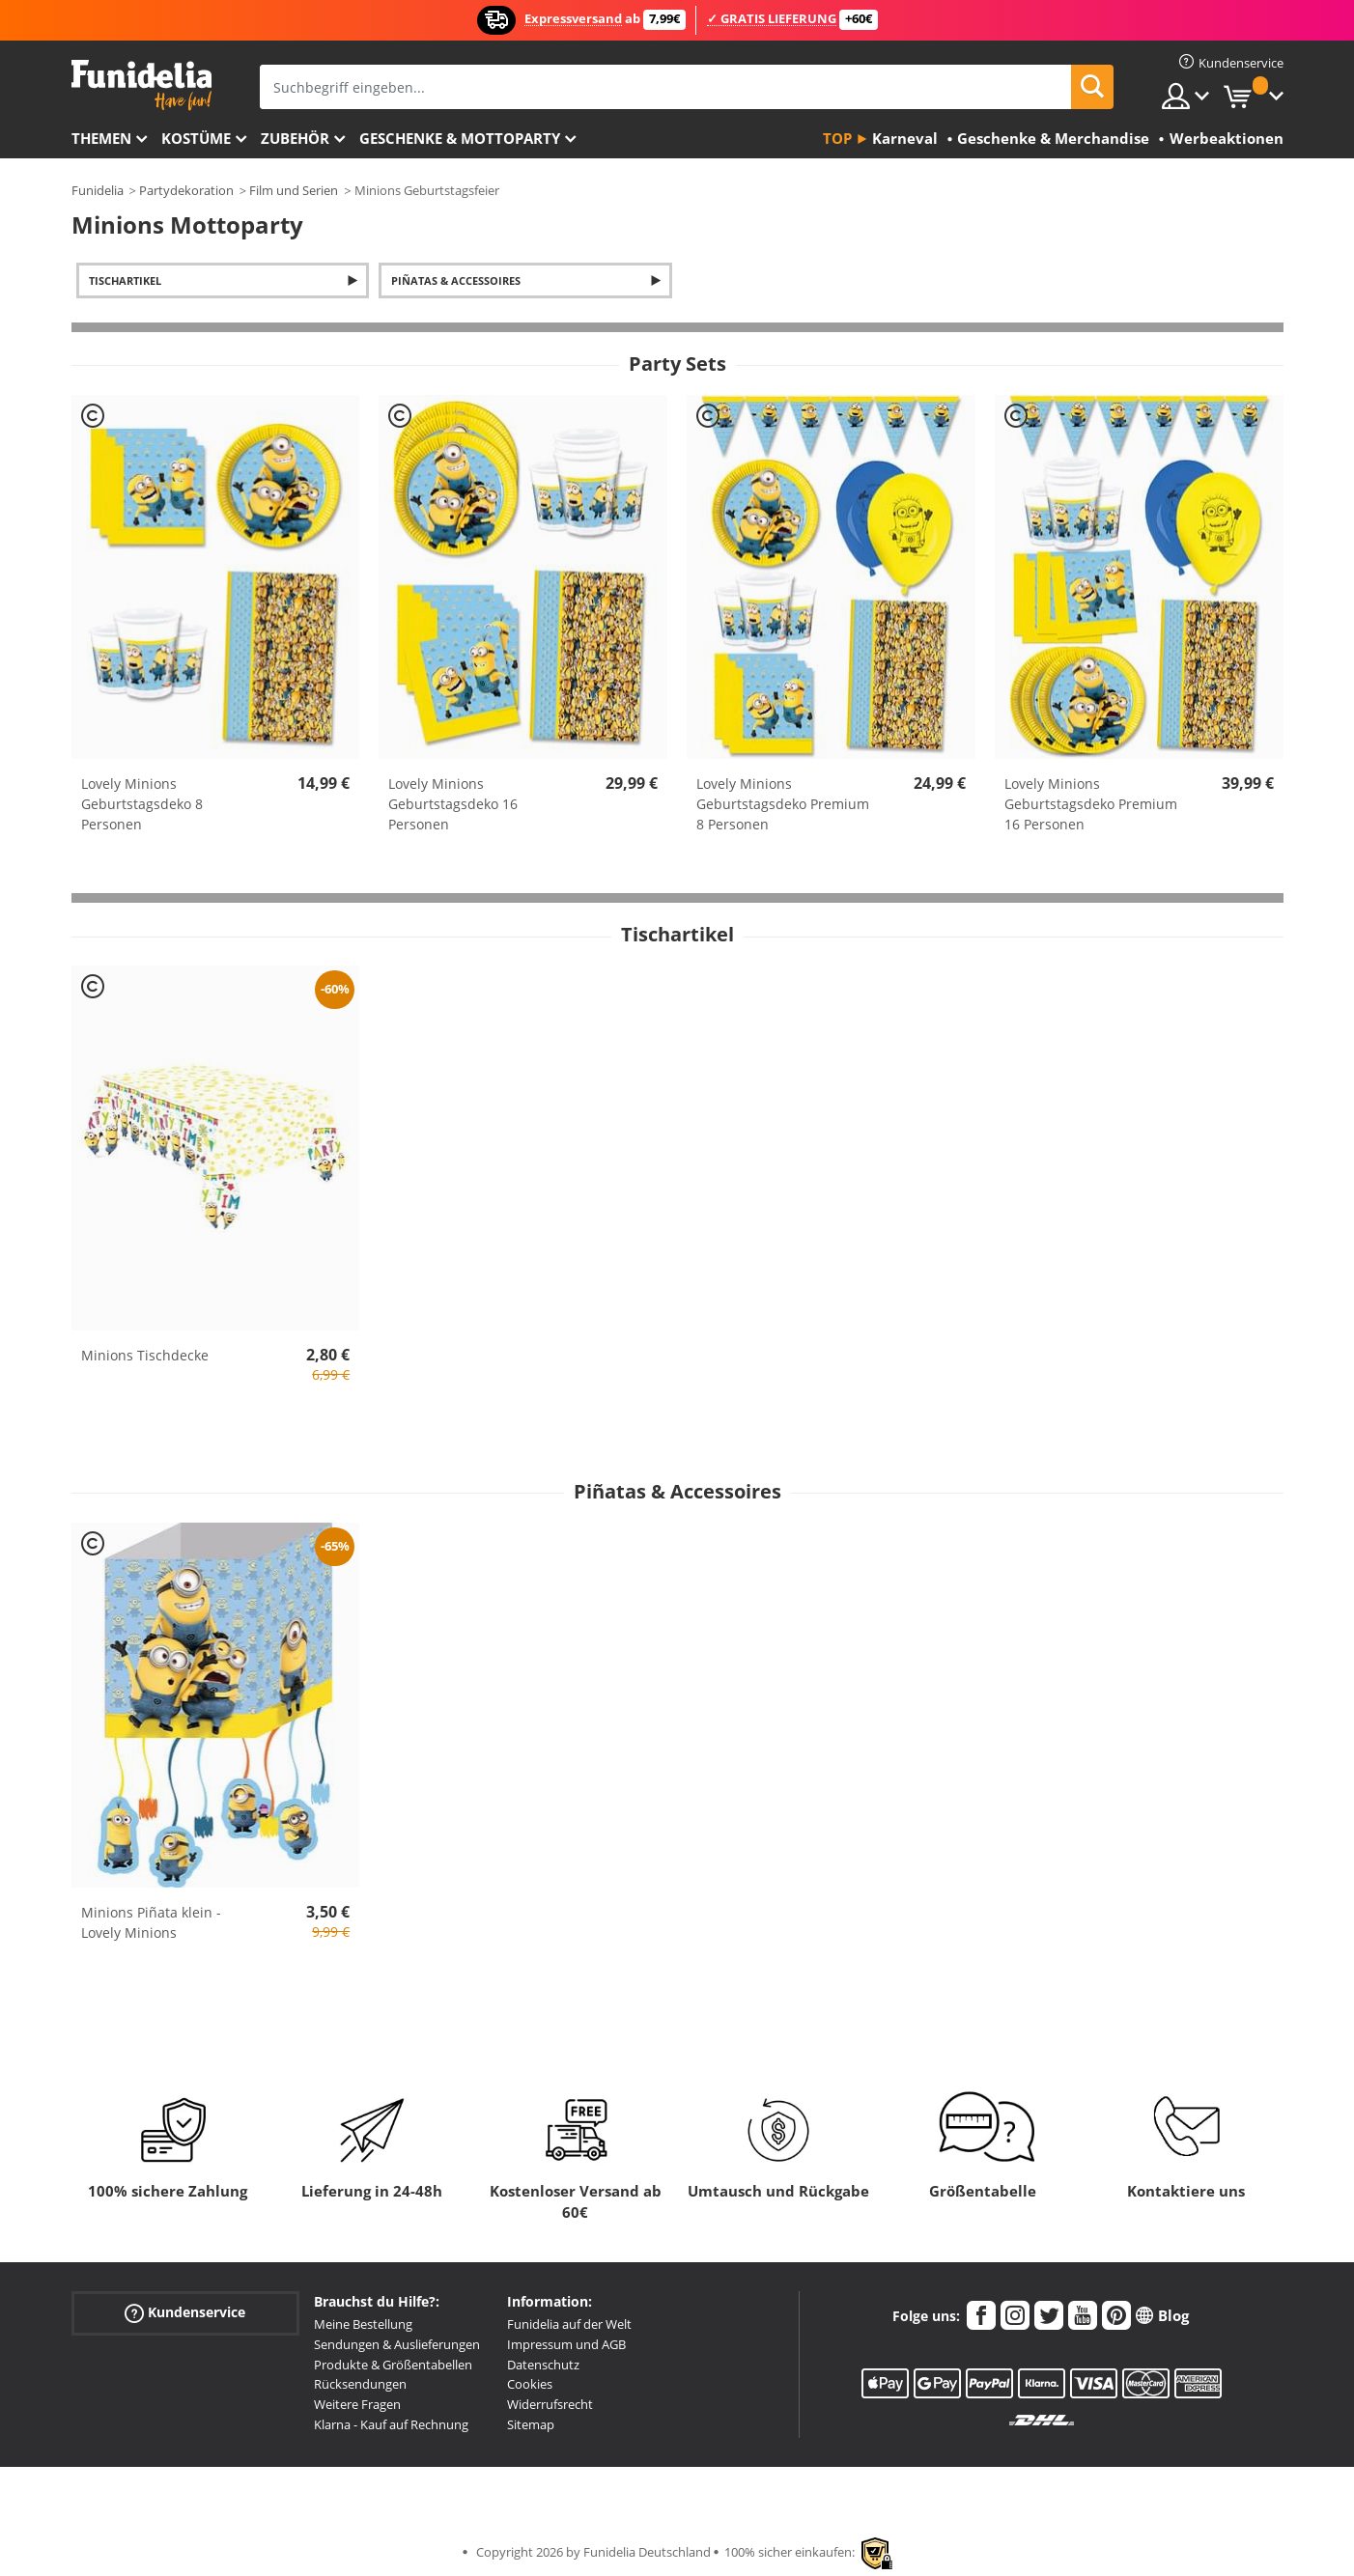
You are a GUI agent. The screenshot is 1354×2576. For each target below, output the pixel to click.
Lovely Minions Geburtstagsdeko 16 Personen (453, 803)
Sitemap (530, 2424)
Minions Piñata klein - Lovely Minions (151, 1922)
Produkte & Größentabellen (393, 2364)
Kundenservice (185, 2313)
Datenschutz (543, 2364)
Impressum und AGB (566, 2344)
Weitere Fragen (357, 2404)
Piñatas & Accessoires (456, 280)
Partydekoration (186, 190)
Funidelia (97, 190)
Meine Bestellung (363, 2324)
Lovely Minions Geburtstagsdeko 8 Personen (142, 803)
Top (837, 138)
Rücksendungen (360, 2384)
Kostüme (196, 138)
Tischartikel (125, 280)
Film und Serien (293, 190)
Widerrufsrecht (550, 2404)
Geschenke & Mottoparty (459, 138)
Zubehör (295, 138)
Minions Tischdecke (145, 1355)
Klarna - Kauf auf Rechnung (391, 2424)
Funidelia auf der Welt (569, 2324)
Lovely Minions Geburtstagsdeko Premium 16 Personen (1090, 803)
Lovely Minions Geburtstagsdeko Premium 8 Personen (782, 803)
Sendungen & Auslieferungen (397, 2344)
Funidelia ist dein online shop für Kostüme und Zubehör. (141, 85)
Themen (101, 138)
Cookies (529, 2384)
